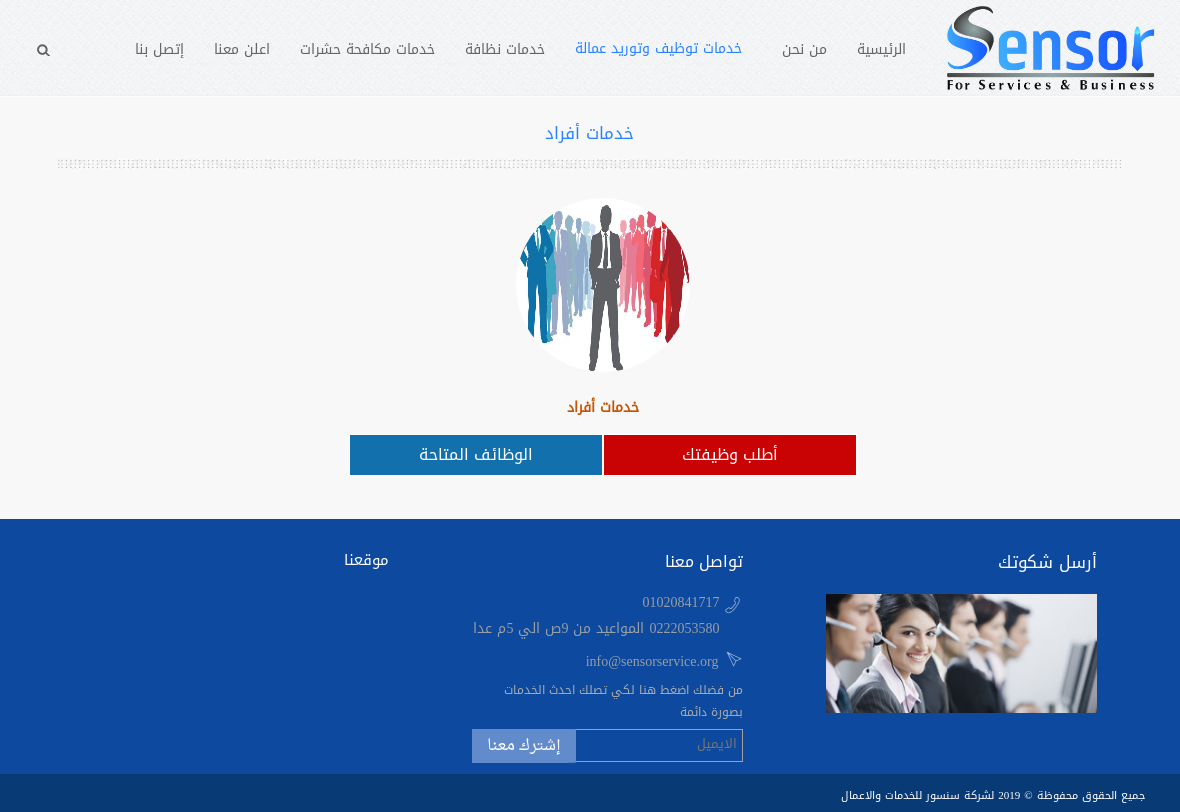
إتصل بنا (159, 49)
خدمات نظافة (505, 49)
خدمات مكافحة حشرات (367, 49)
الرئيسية (881, 49)
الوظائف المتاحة (476, 454)
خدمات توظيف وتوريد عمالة (658, 48)
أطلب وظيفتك (730, 454)
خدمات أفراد (603, 407)
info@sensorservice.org (652, 661)
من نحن (804, 49)
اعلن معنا (242, 49)
